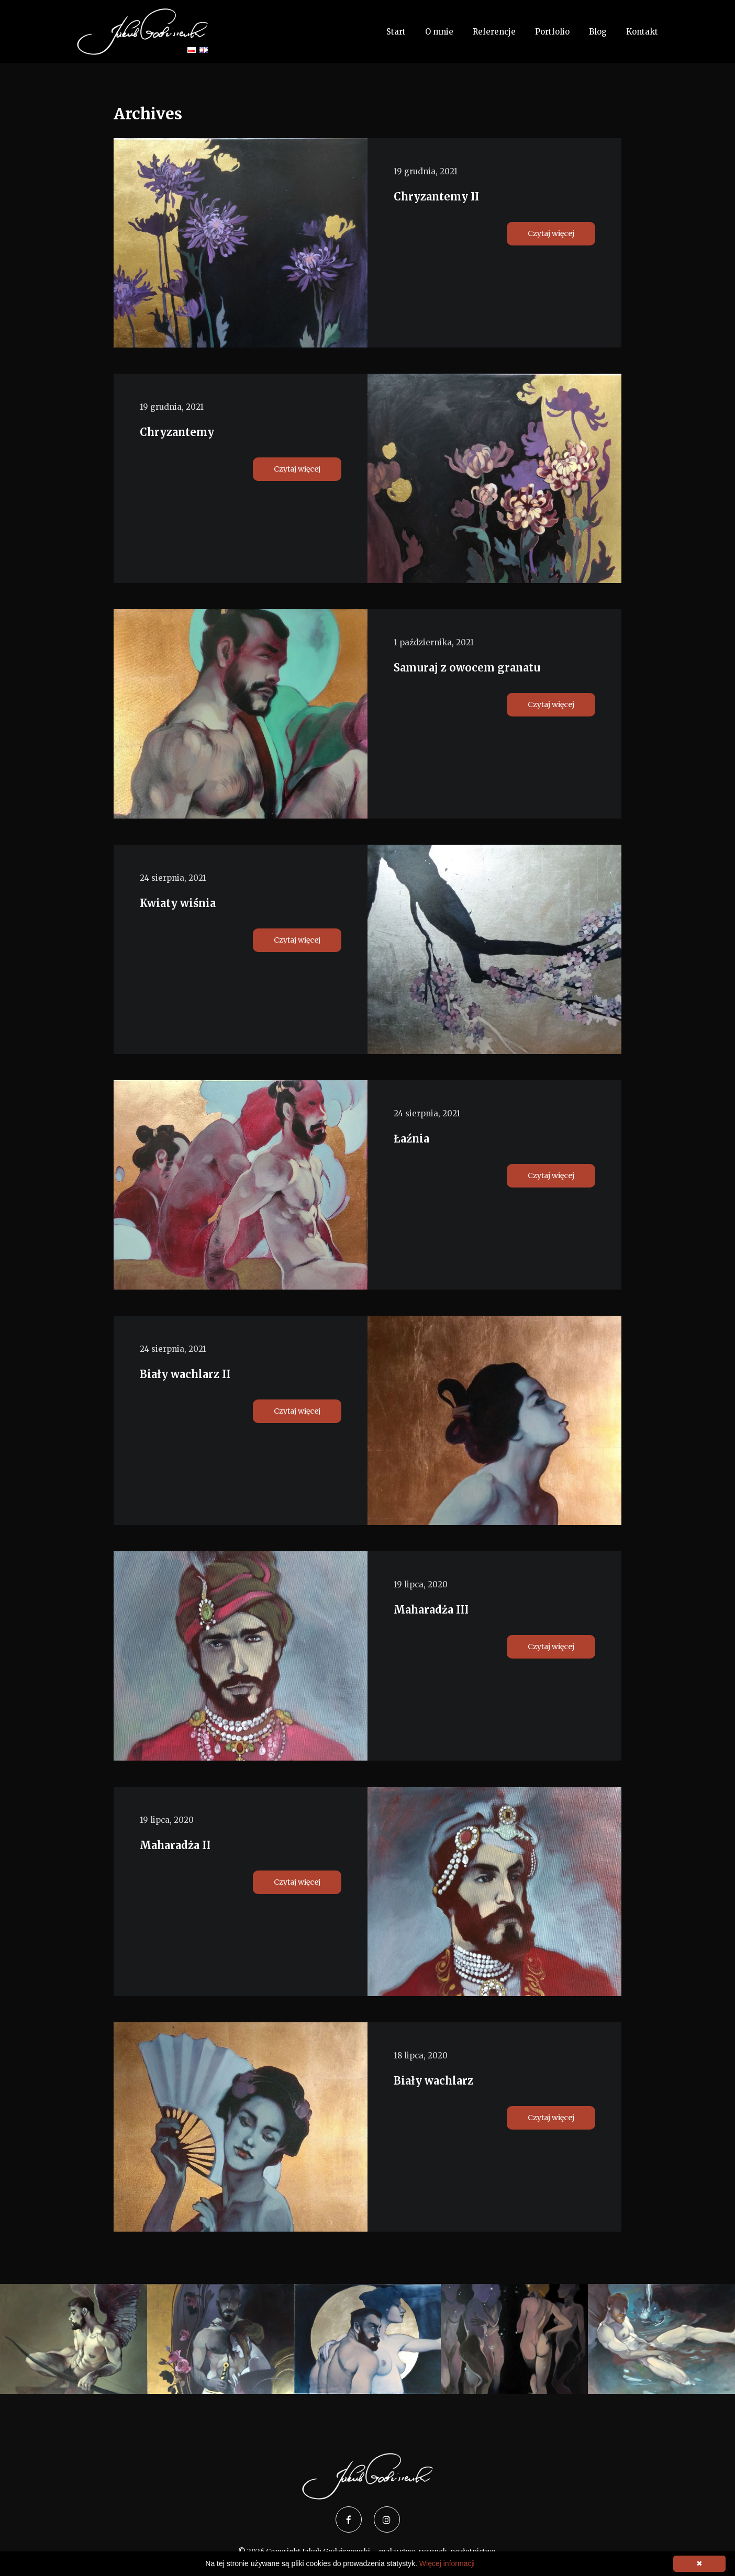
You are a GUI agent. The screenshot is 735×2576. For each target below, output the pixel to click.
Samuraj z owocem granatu (467, 667)
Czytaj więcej (551, 233)
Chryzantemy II (436, 196)
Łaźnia (411, 1138)
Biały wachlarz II (185, 1374)
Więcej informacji (447, 2563)
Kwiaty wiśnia (178, 903)
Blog (598, 32)
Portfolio (552, 32)
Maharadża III (431, 1609)
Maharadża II (175, 1845)
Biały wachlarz (433, 2080)
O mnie (439, 32)
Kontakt (642, 32)
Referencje (494, 32)
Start (396, 32)
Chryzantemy (177, 432)
